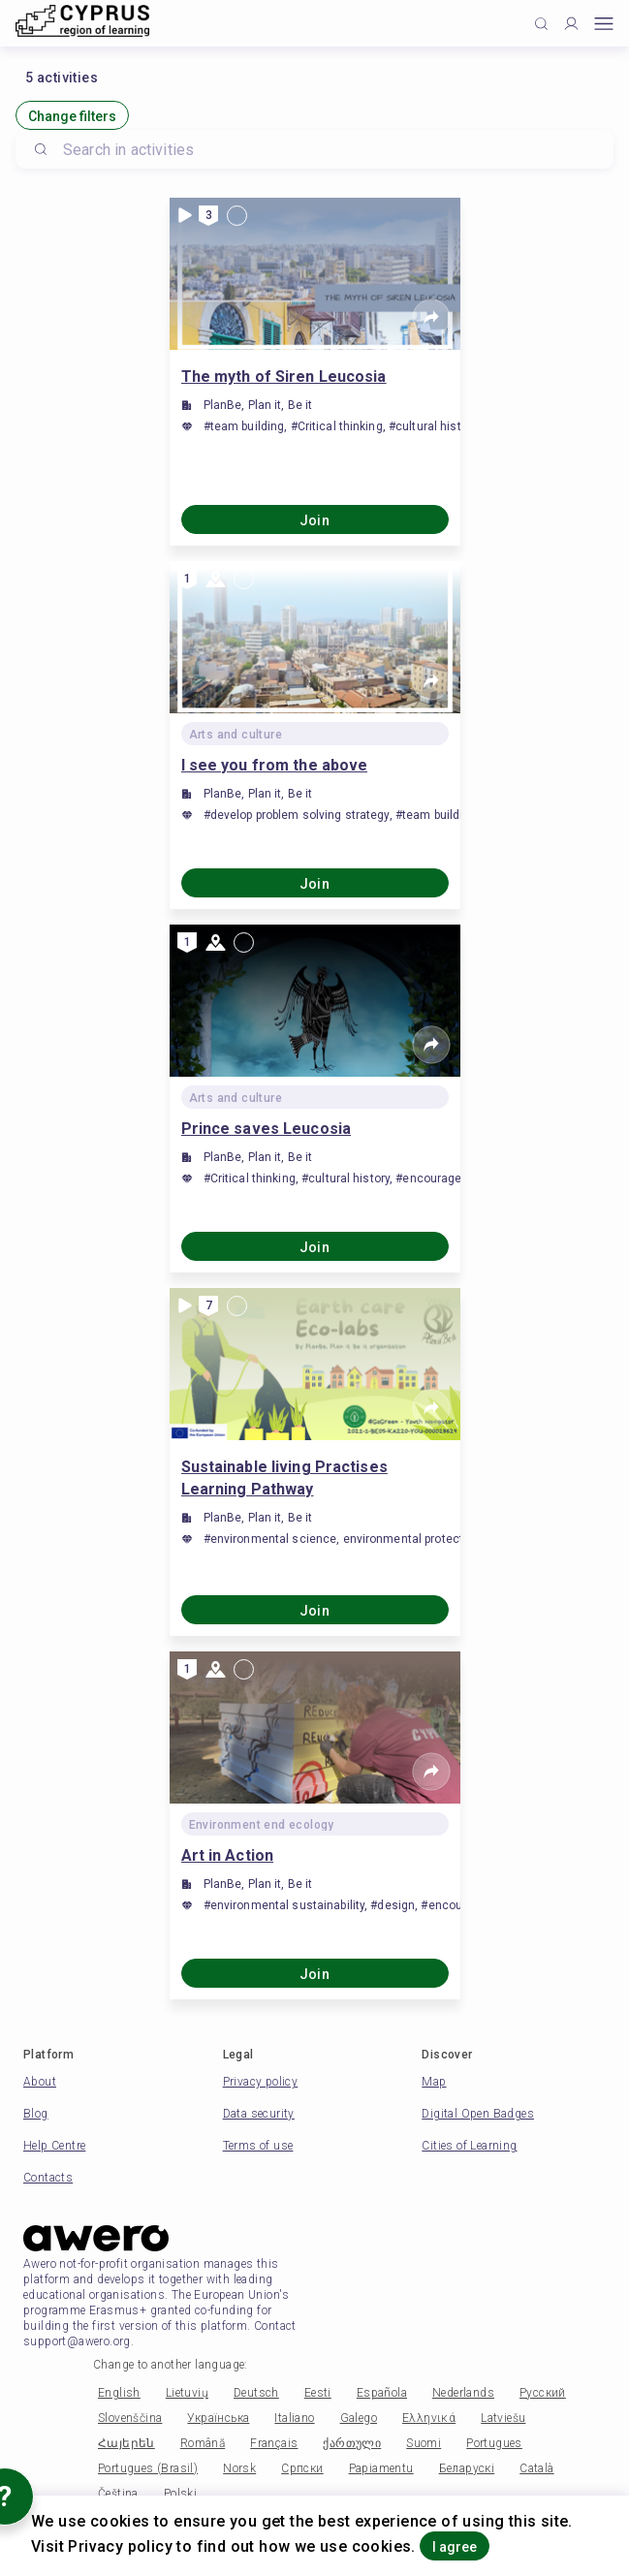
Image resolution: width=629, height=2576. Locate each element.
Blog (35, 2113)
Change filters (72, 116)
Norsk (239, 2468)
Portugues (494, 2443)
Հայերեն (126, 2443)
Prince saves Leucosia (266, 1128)
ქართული (352, 2443)
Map (434, 2082)
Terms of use (258, 2145)
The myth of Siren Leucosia (284, 376)
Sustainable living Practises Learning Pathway (284, 1478)
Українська (218, 2418)
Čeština (118, 2493)
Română (202, 2443)
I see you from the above (274, 765)
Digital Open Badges (478, 2113)
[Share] (431, 317)
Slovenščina (130, 2418)
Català (536, 2468)
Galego (358, 2418)
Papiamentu (381, 2468)
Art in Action (227, 1855)
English (119, 2393)
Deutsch (256, 2393)
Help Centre (54, 2145)
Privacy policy (261, 2082)
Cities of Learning (469, 2145)
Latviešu (503, 2418)
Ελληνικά (429, 2418)
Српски (302, 2468)
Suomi (423, 2443)
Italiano (294, 2418)
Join (314, 520)
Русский (542, 2393)
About (39, 2082)
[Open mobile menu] (603, 24)
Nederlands (463, 2393)
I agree (454, 2547)
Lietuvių (187, 2393)
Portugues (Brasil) (148, 2468)
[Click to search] (541, 24)
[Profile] (571, 24)
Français (274, 2443)
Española (382, 2393)
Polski (180, 2493)
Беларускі (467, 2468)
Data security (259, 2113)
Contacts (48, 2177)
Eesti (317, 2393)
